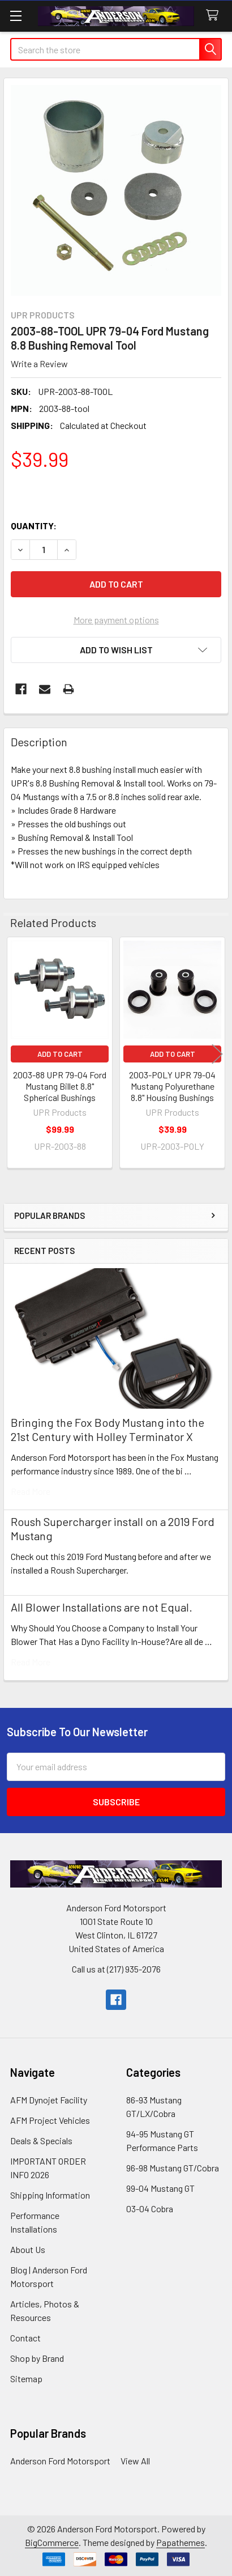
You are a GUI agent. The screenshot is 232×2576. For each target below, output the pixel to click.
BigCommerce (52, 2542)
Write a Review (39, 363)
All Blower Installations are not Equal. (101, 1607)
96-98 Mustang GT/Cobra (172, 2167)
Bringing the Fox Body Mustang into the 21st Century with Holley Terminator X (107, 1429)
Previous (14, 1054)
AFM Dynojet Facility (48, 2099)
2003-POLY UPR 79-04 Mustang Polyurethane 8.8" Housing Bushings (172, 1086)
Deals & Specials (41, 2140)
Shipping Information (50, 2195)
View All (135, 2460)
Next (217, 1054)
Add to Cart (60, 1054)
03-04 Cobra (149, 2208)
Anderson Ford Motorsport (60, 2460)
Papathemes (180, 2542)
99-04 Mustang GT (160, 2188)
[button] (116, 650)
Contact (25, 2337)
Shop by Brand (37, 2358)
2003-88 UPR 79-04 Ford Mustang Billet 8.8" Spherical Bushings (59, 1086)
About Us (27, 2249)
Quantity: (34, 525)
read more (30, 1491)
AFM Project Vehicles (50, 2120)
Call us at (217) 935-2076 (116, 1968)
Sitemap (26, 2378)
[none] (116, 190)
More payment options (116, 619)
